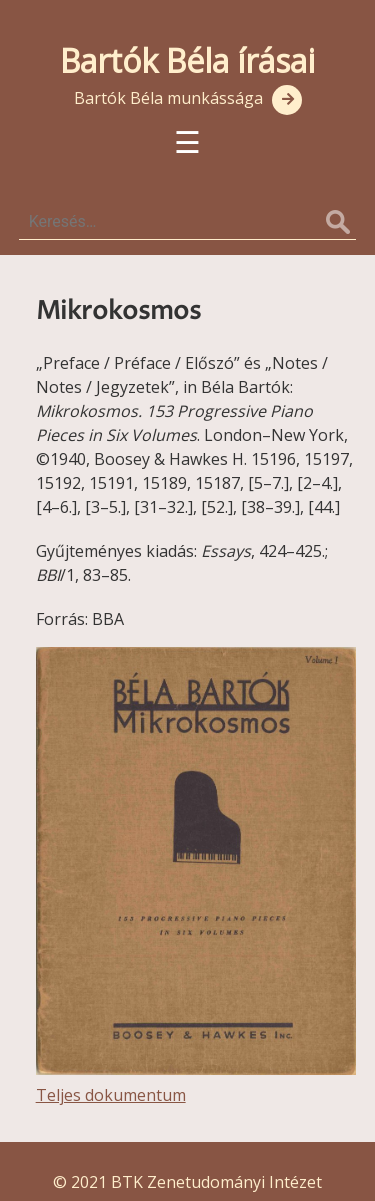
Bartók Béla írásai (187, 60)
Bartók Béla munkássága (168, 98)
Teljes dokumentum (111, 1095)
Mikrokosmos (118, 312)
